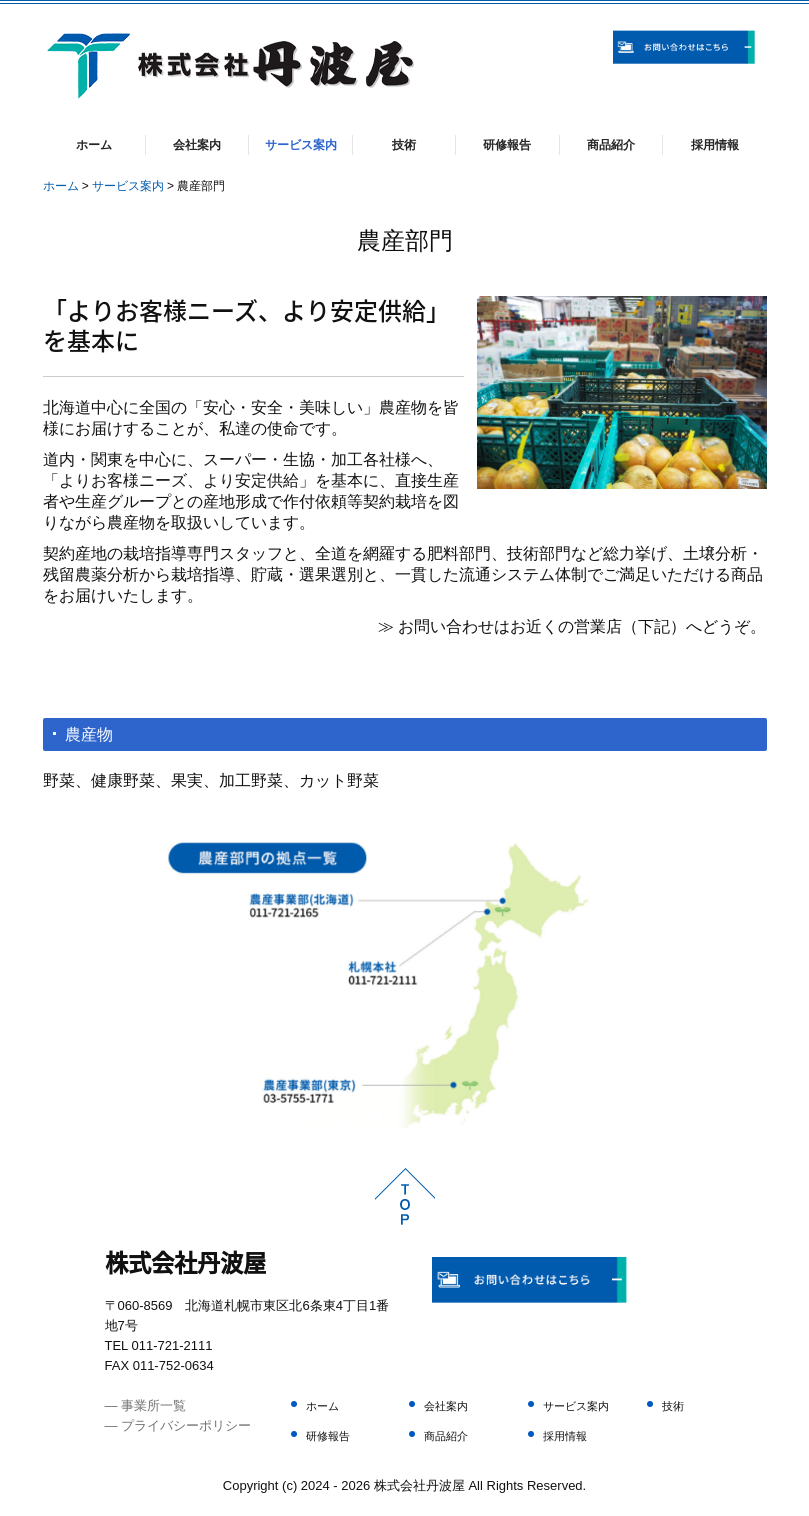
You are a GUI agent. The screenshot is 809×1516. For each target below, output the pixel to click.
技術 (404, 145)
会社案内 (197, 145)
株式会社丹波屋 (185, 1262)
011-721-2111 (171, 1345)
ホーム (94, 145)
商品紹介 (611, 145)
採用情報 (715, 145)
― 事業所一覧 (146, 1405)
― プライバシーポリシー (178, 1425)
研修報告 (507, 145)
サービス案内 (301, 145)
